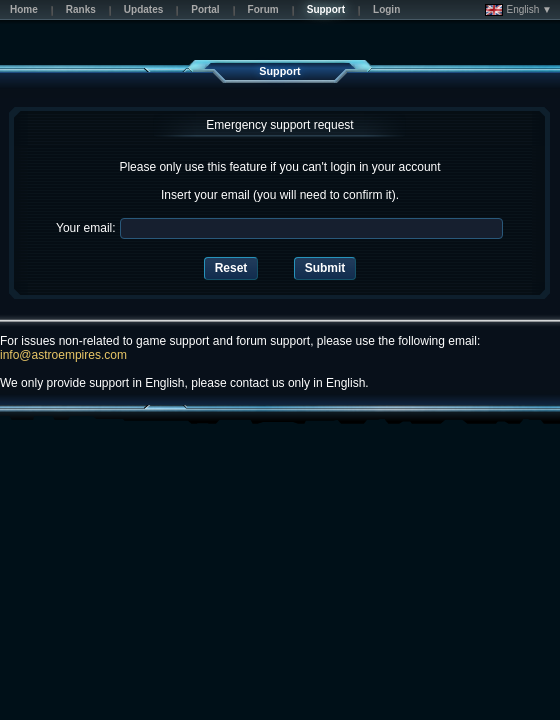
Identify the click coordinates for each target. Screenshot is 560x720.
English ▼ (518, 10)
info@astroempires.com (63, 355)
